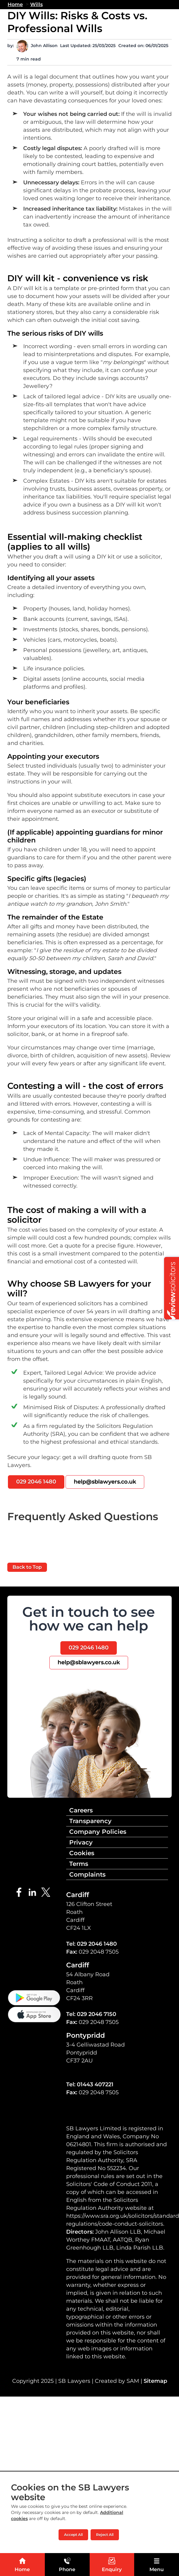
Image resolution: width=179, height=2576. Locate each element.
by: (10, 45)
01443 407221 (95, 2084)
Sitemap (155, 2381)
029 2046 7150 (96, 2014)
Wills (36, 4)
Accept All (73, 2534)
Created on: (131, 45)
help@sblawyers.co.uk (105, 1481)
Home (15, 4)
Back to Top (27, 1567)
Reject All (104, 2534)
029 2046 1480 (36, 1481)
